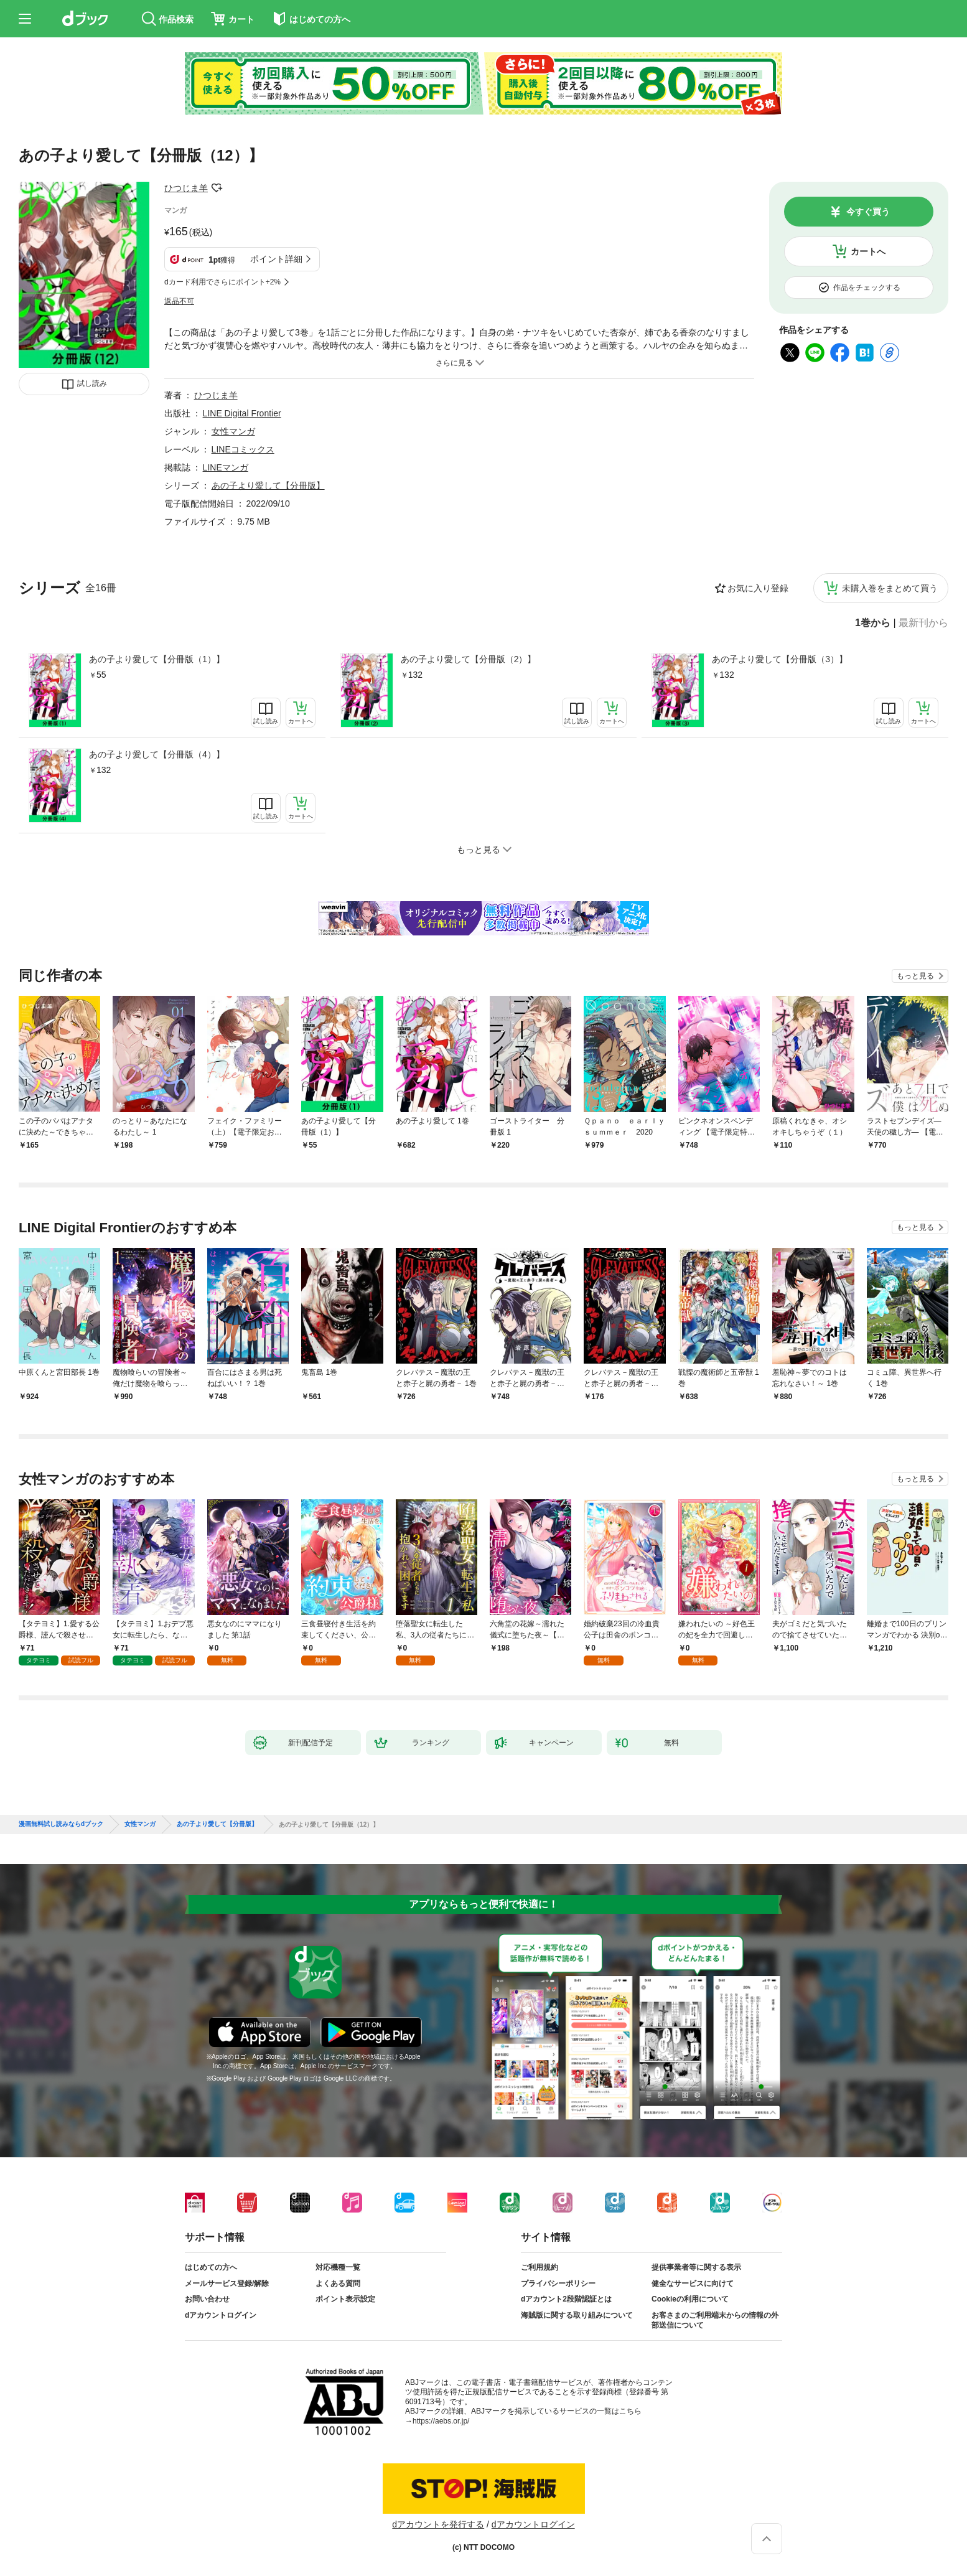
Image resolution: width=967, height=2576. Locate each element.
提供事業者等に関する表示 (696, 2267)
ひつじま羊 (186, 188)
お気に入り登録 (757, 588)
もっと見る (915, 976)
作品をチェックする (866, 287)
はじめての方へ (211, 2267)
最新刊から (923, 623)
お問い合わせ (207, 2299)
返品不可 (179, 301)
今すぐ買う (868, 212)
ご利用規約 (539, 2267)
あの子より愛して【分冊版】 (268, 485)
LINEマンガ (225, 467)
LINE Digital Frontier (242, 413)
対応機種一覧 (337, 2267)
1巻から (872, 623)
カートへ (868, 251)
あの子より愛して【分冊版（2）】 (468, 659)
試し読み (92, 383)
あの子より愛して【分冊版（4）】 (157, 754)
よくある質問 (337, 2283)
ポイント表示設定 (345, 2299)
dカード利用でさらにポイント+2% (222, 282)
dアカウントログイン (220, 2315)
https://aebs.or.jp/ (441, 2421)
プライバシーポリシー (558, 2283)
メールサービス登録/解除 (227, 2283)
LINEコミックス (243, 449)
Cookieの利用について (690, 2299)
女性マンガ (233, 431)
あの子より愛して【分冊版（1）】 (157, 659)
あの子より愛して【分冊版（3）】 (780, 659)
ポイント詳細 (276, 259)
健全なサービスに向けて (693, 2283)
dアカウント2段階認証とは (566, 2299)
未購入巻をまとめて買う (890, 588)
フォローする (216, 188)
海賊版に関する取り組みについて (577, 2315)
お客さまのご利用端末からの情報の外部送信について (715, 2320)
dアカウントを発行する (438, 2524)
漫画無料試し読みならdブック (61, 1824)
